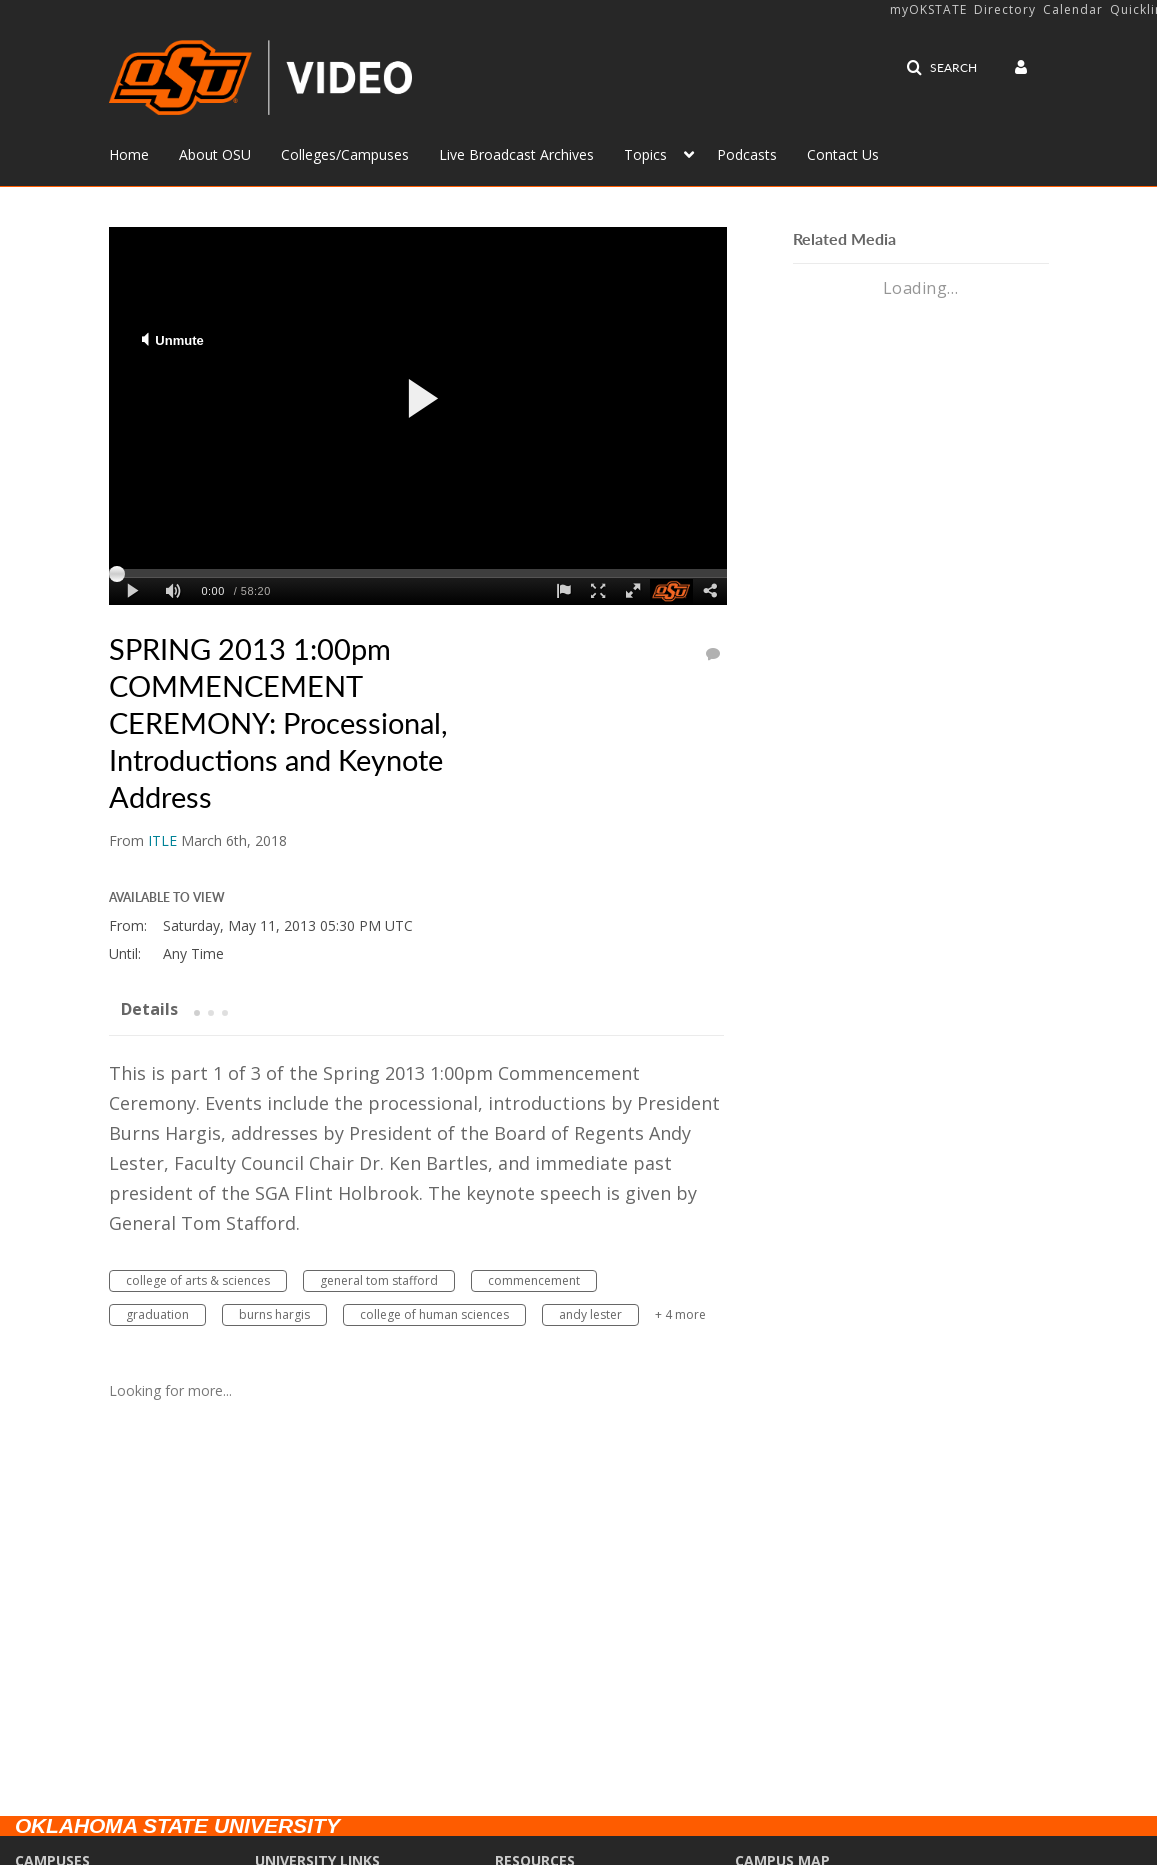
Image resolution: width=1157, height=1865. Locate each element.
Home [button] (129, 154)
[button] (941, 68)
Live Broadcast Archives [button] (516, 154)
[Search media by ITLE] (162, 840)
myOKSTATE (928, 9)
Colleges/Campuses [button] (345, 154)
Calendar (1073, 9)
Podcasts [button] (747, 154)
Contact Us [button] (843, 154)
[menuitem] (144, 153)
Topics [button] (645, 154)
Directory (1005, 9)
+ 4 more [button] (680, 1314)
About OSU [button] (215, 154)
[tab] (149, 1008)
